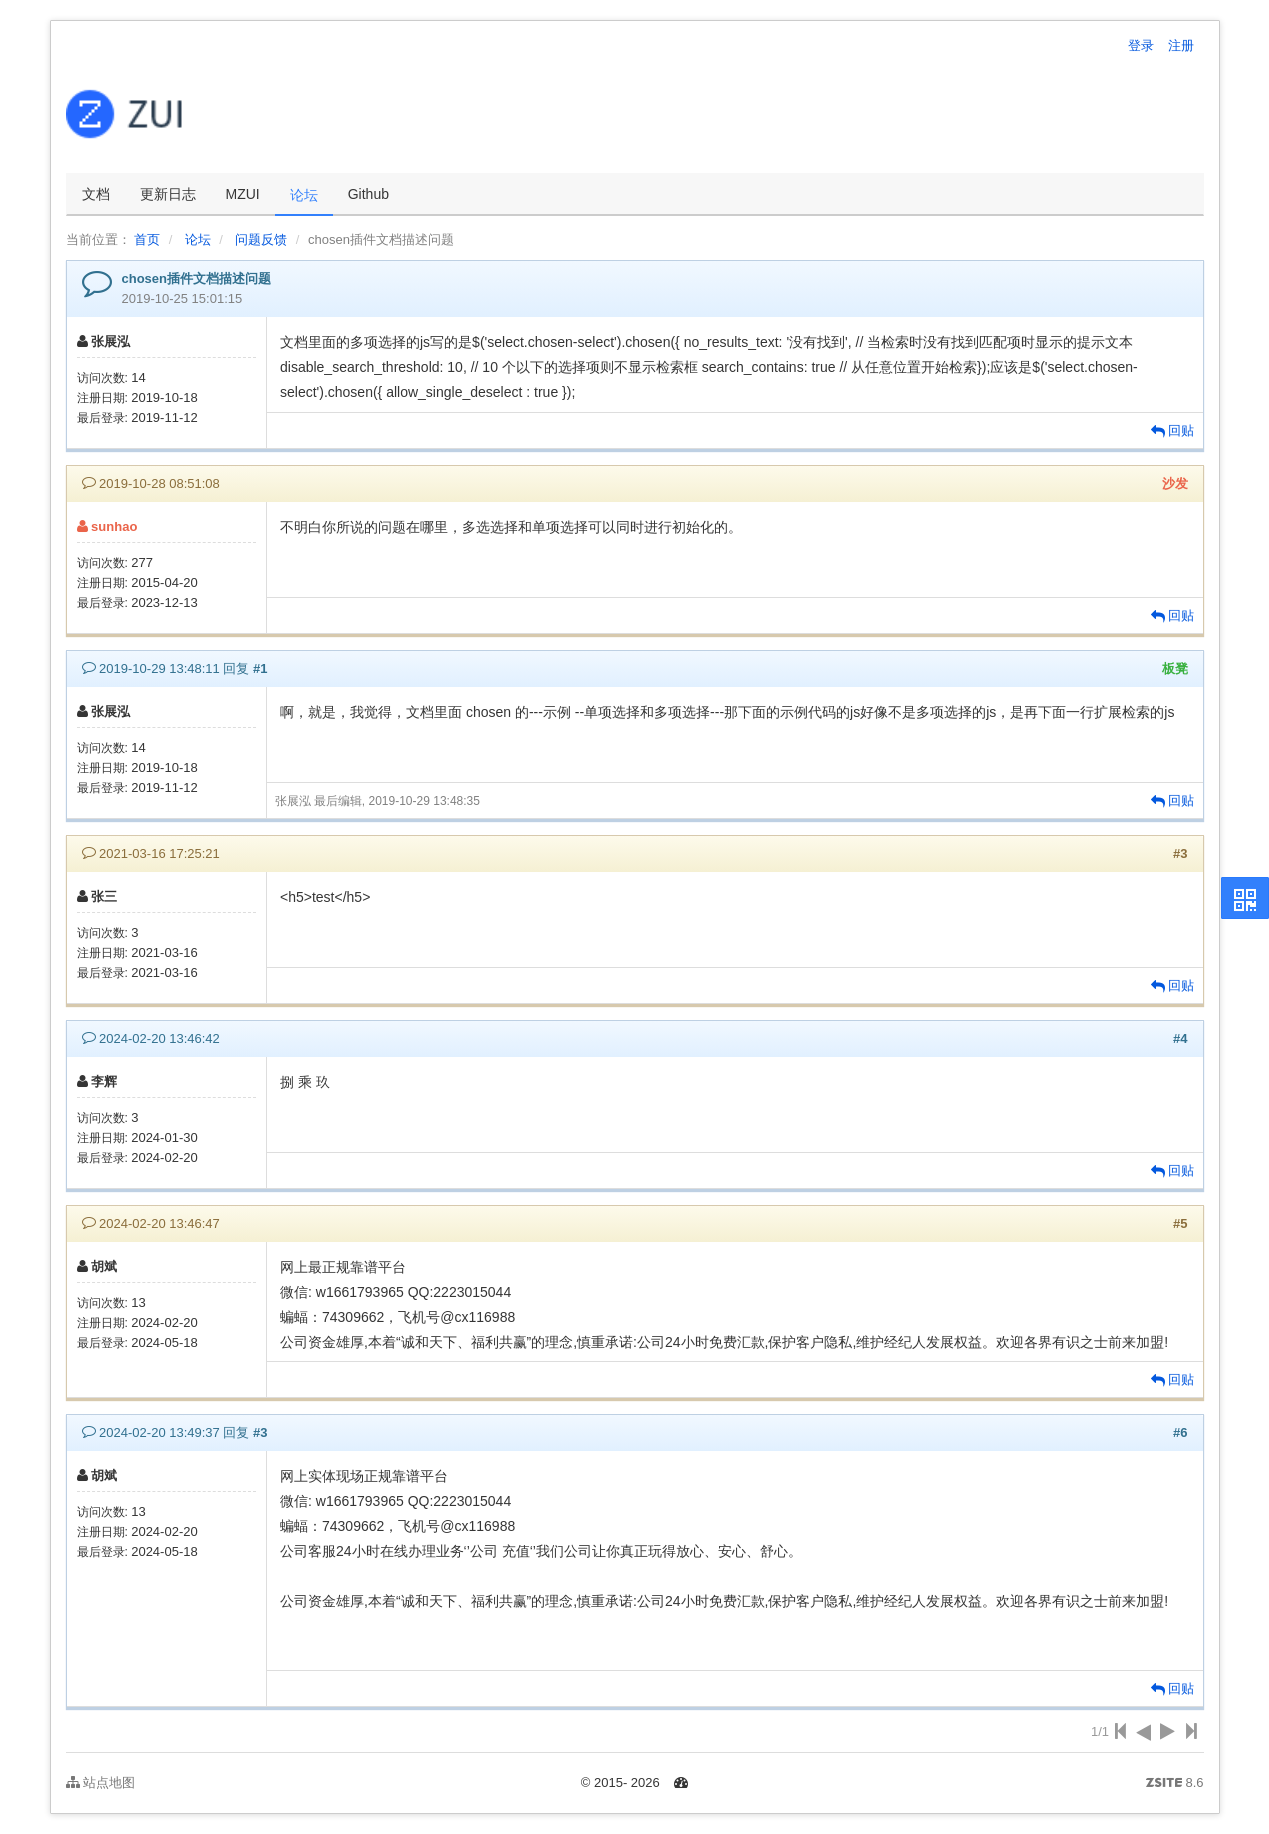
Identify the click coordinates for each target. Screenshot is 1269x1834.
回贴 (1173, 430)
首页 (147, 239)
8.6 (1175, 1784)
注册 (1181, 45)
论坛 (304, 195)
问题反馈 (261, 239)
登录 (1141, 45)
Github (368, 194)
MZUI (243, 194)
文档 (96, 194)
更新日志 (168, 194)
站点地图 (101, 1782)
